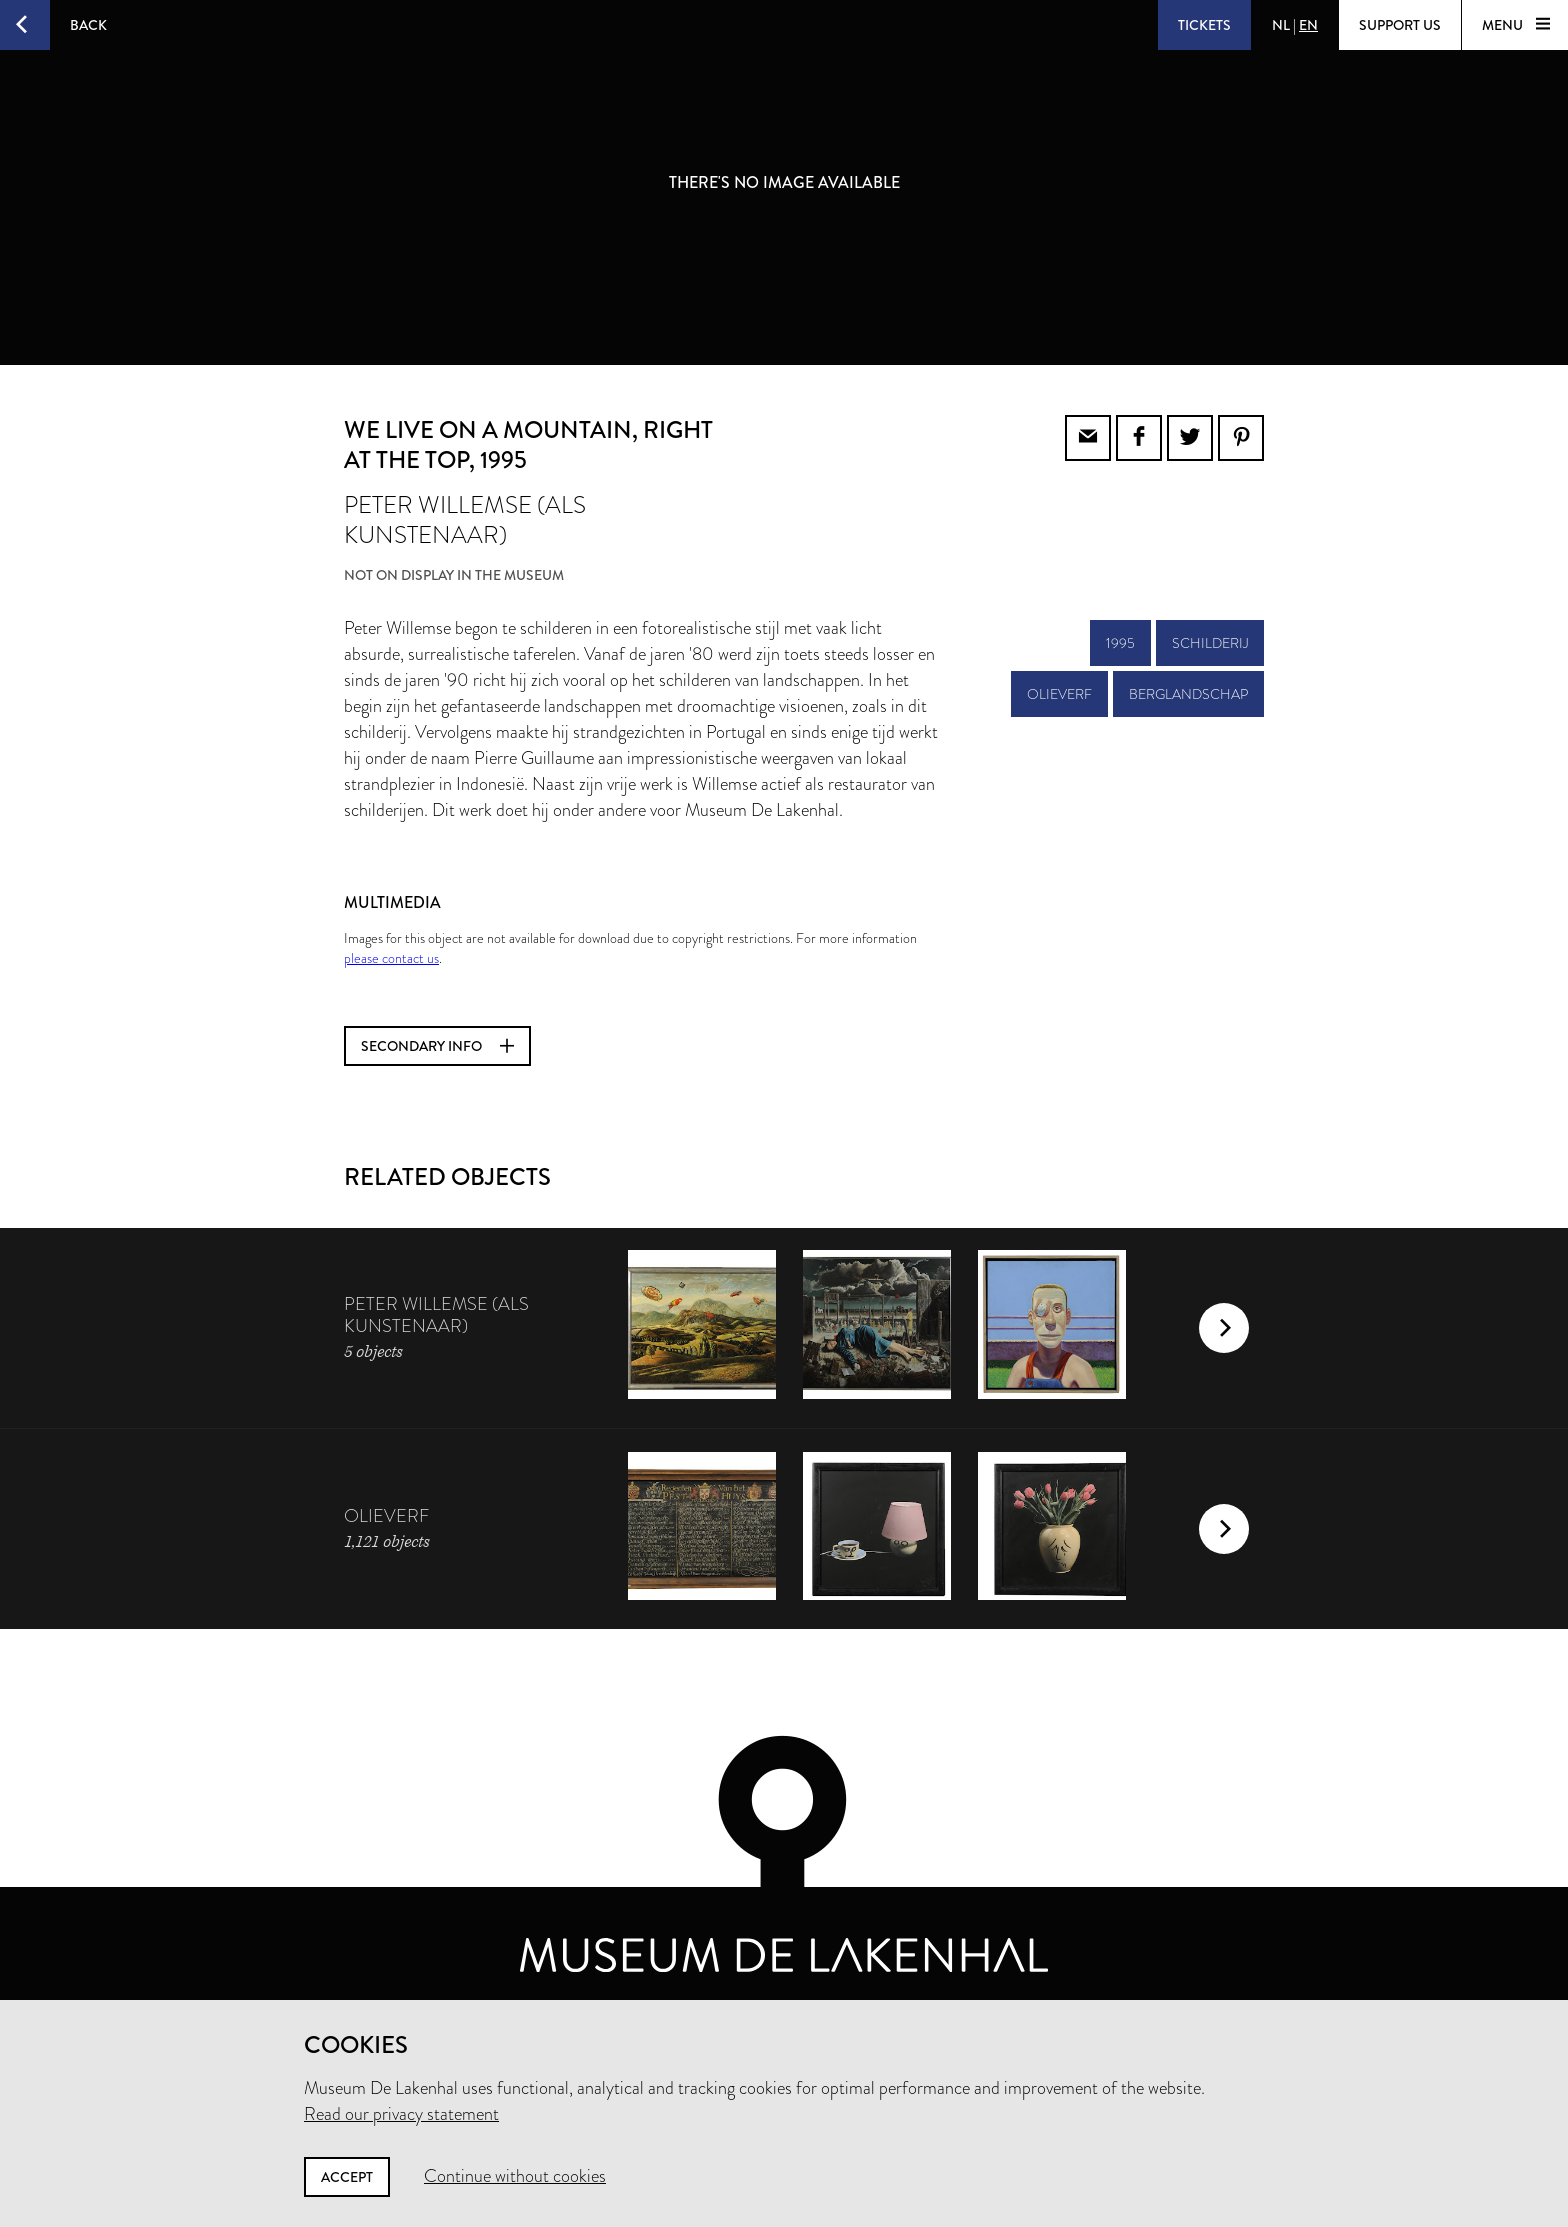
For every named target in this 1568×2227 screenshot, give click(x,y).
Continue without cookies (515, 2176)
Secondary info (437, 1046)
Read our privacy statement (401, 2114)
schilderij (1210, 643)
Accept (347, 2177)
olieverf (1059, 694)
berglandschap (1188, 694)
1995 (1120, 643)
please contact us (391, 958)
